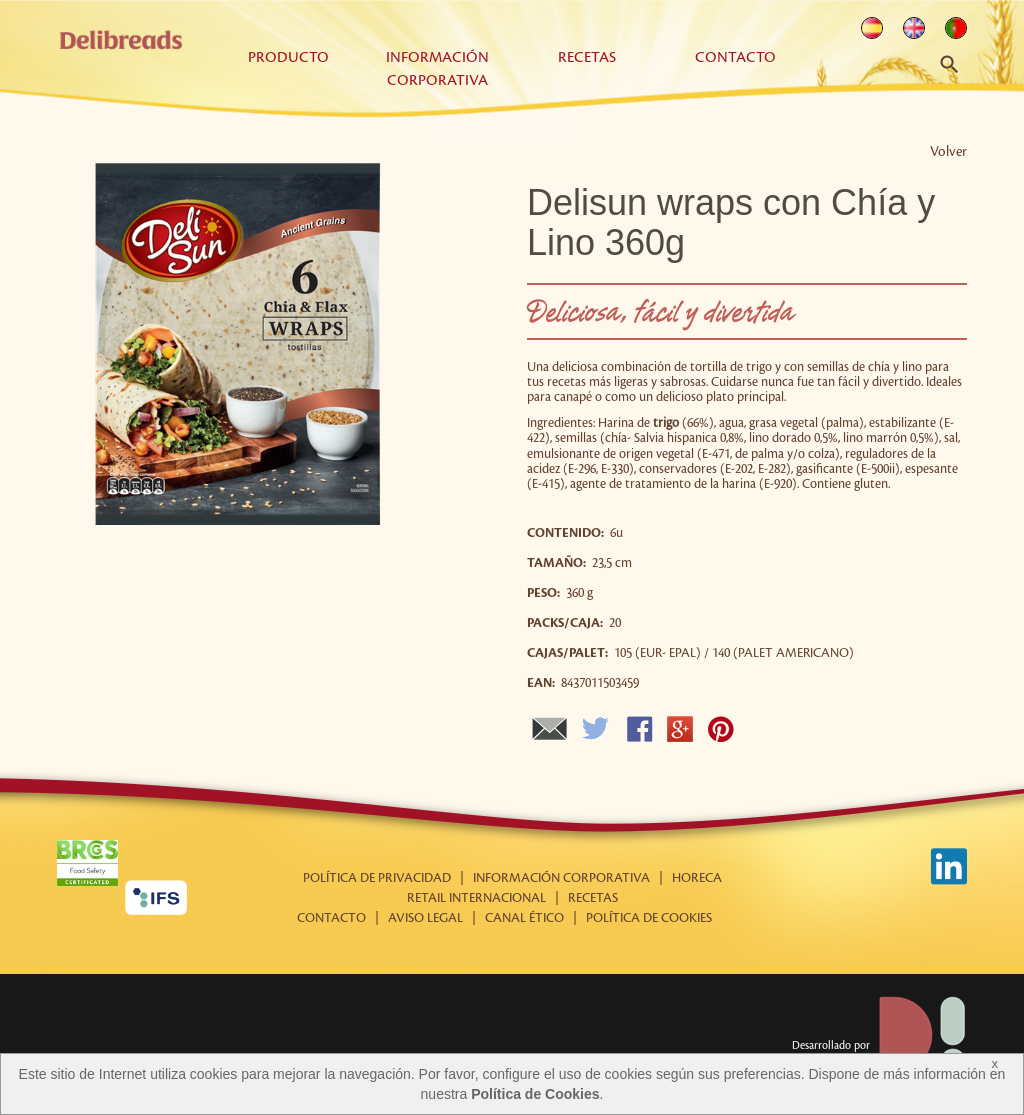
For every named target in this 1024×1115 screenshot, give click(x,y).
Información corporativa (561, 878)
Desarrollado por (879, 1046)
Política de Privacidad (377, 878)
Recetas (587, 58)
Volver (948, 151)
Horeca (697, 878)
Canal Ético (524, 918)
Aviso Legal (425, 918)
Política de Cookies (535, 1094)
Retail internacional (476, 898)
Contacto (735, 58)
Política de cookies (649, 918)
